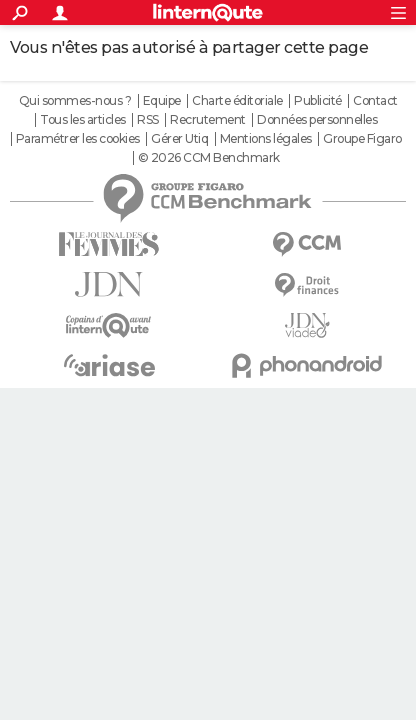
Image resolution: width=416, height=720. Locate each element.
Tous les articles (83, 120)
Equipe (162, 101)
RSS (148, 120)
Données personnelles (317, 120)
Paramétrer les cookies (78, 139)
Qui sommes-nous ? (75, 101)
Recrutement (208, 120)
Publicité (318, 101)
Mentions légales (266, 139)
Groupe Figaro (362, 139)
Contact (375, 101)
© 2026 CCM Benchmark (209, 158)
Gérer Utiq (179, 139)
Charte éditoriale (237, 101)
